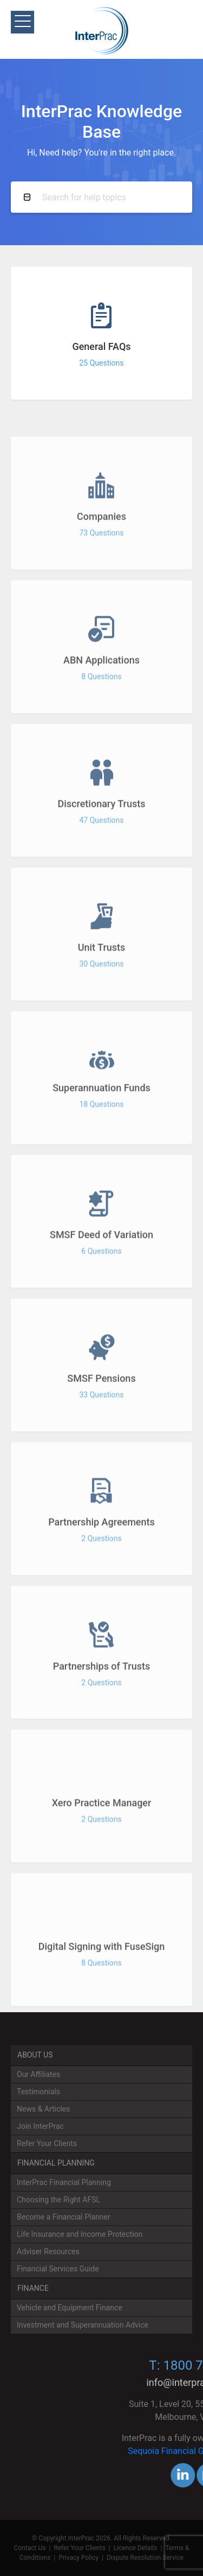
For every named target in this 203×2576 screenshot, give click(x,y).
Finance (33, 2288)
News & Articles (43, 2109)
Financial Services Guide (58, 2268)
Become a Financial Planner (63, 2217)
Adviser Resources (48, 2251)
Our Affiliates (38, 2074)
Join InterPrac (40, 2126)
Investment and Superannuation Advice (82, 2325)
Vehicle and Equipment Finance (69, 2307)
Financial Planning (56, 2163)
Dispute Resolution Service (145, 2557)
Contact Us (30, 2548)
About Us (35, 2055)
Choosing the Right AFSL (58, 2199)
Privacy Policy (78, 2557)
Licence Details (135, 2548)
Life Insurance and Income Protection (79, 2234)
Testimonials (38, 2091)
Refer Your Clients (47, 2143)
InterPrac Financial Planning (64, 2182)
